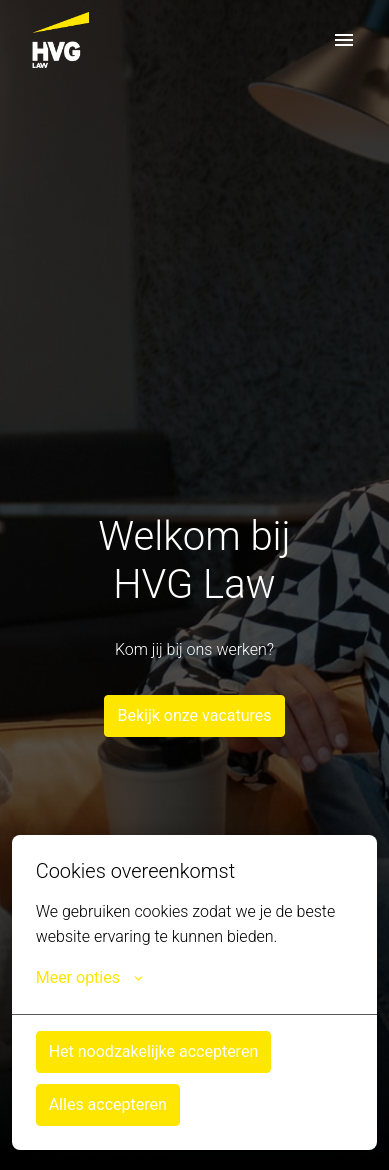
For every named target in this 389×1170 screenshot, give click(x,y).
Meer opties (89, 978)
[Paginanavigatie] (344, 40)
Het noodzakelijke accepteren (154, 1051)
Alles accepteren (108, 1104)
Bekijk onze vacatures (194, 715)
